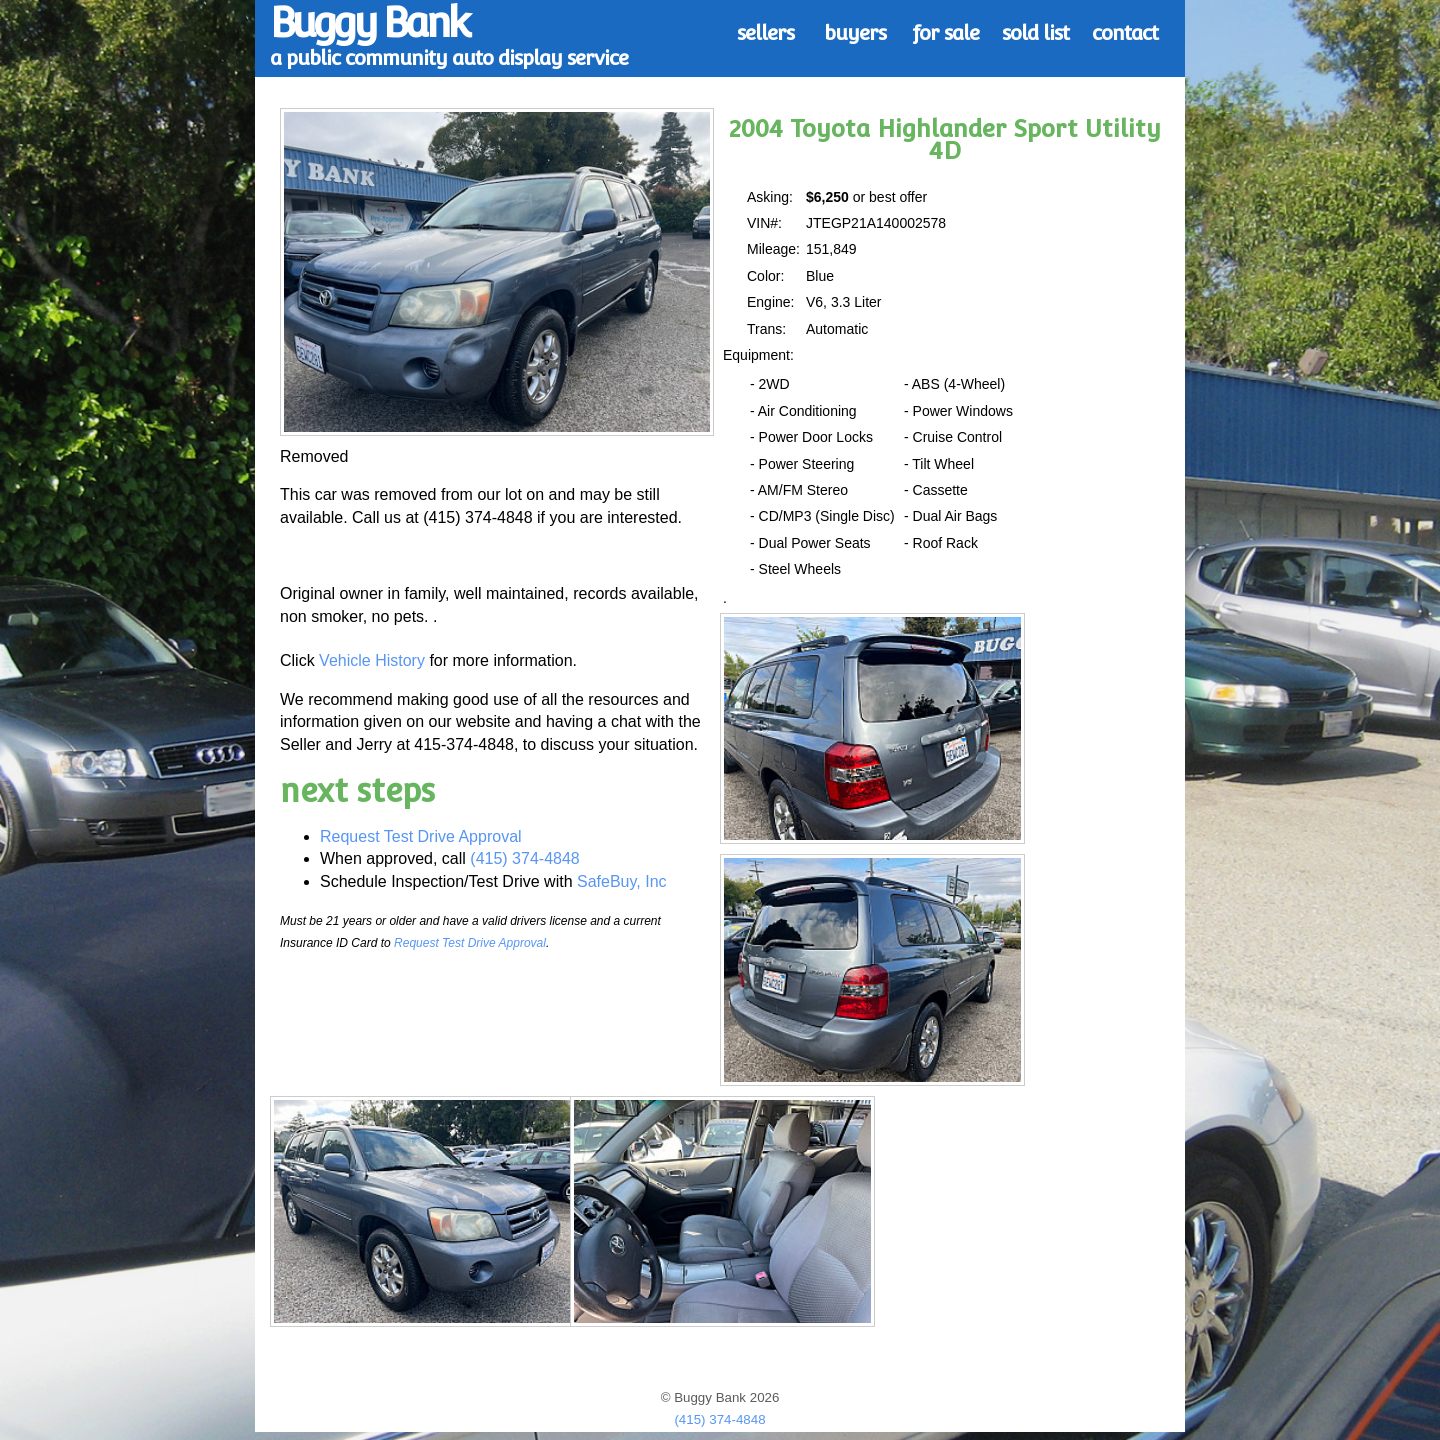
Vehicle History (372, 660)
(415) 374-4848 (524, 858)
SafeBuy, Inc (622, 881)
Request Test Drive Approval (421, 836)
